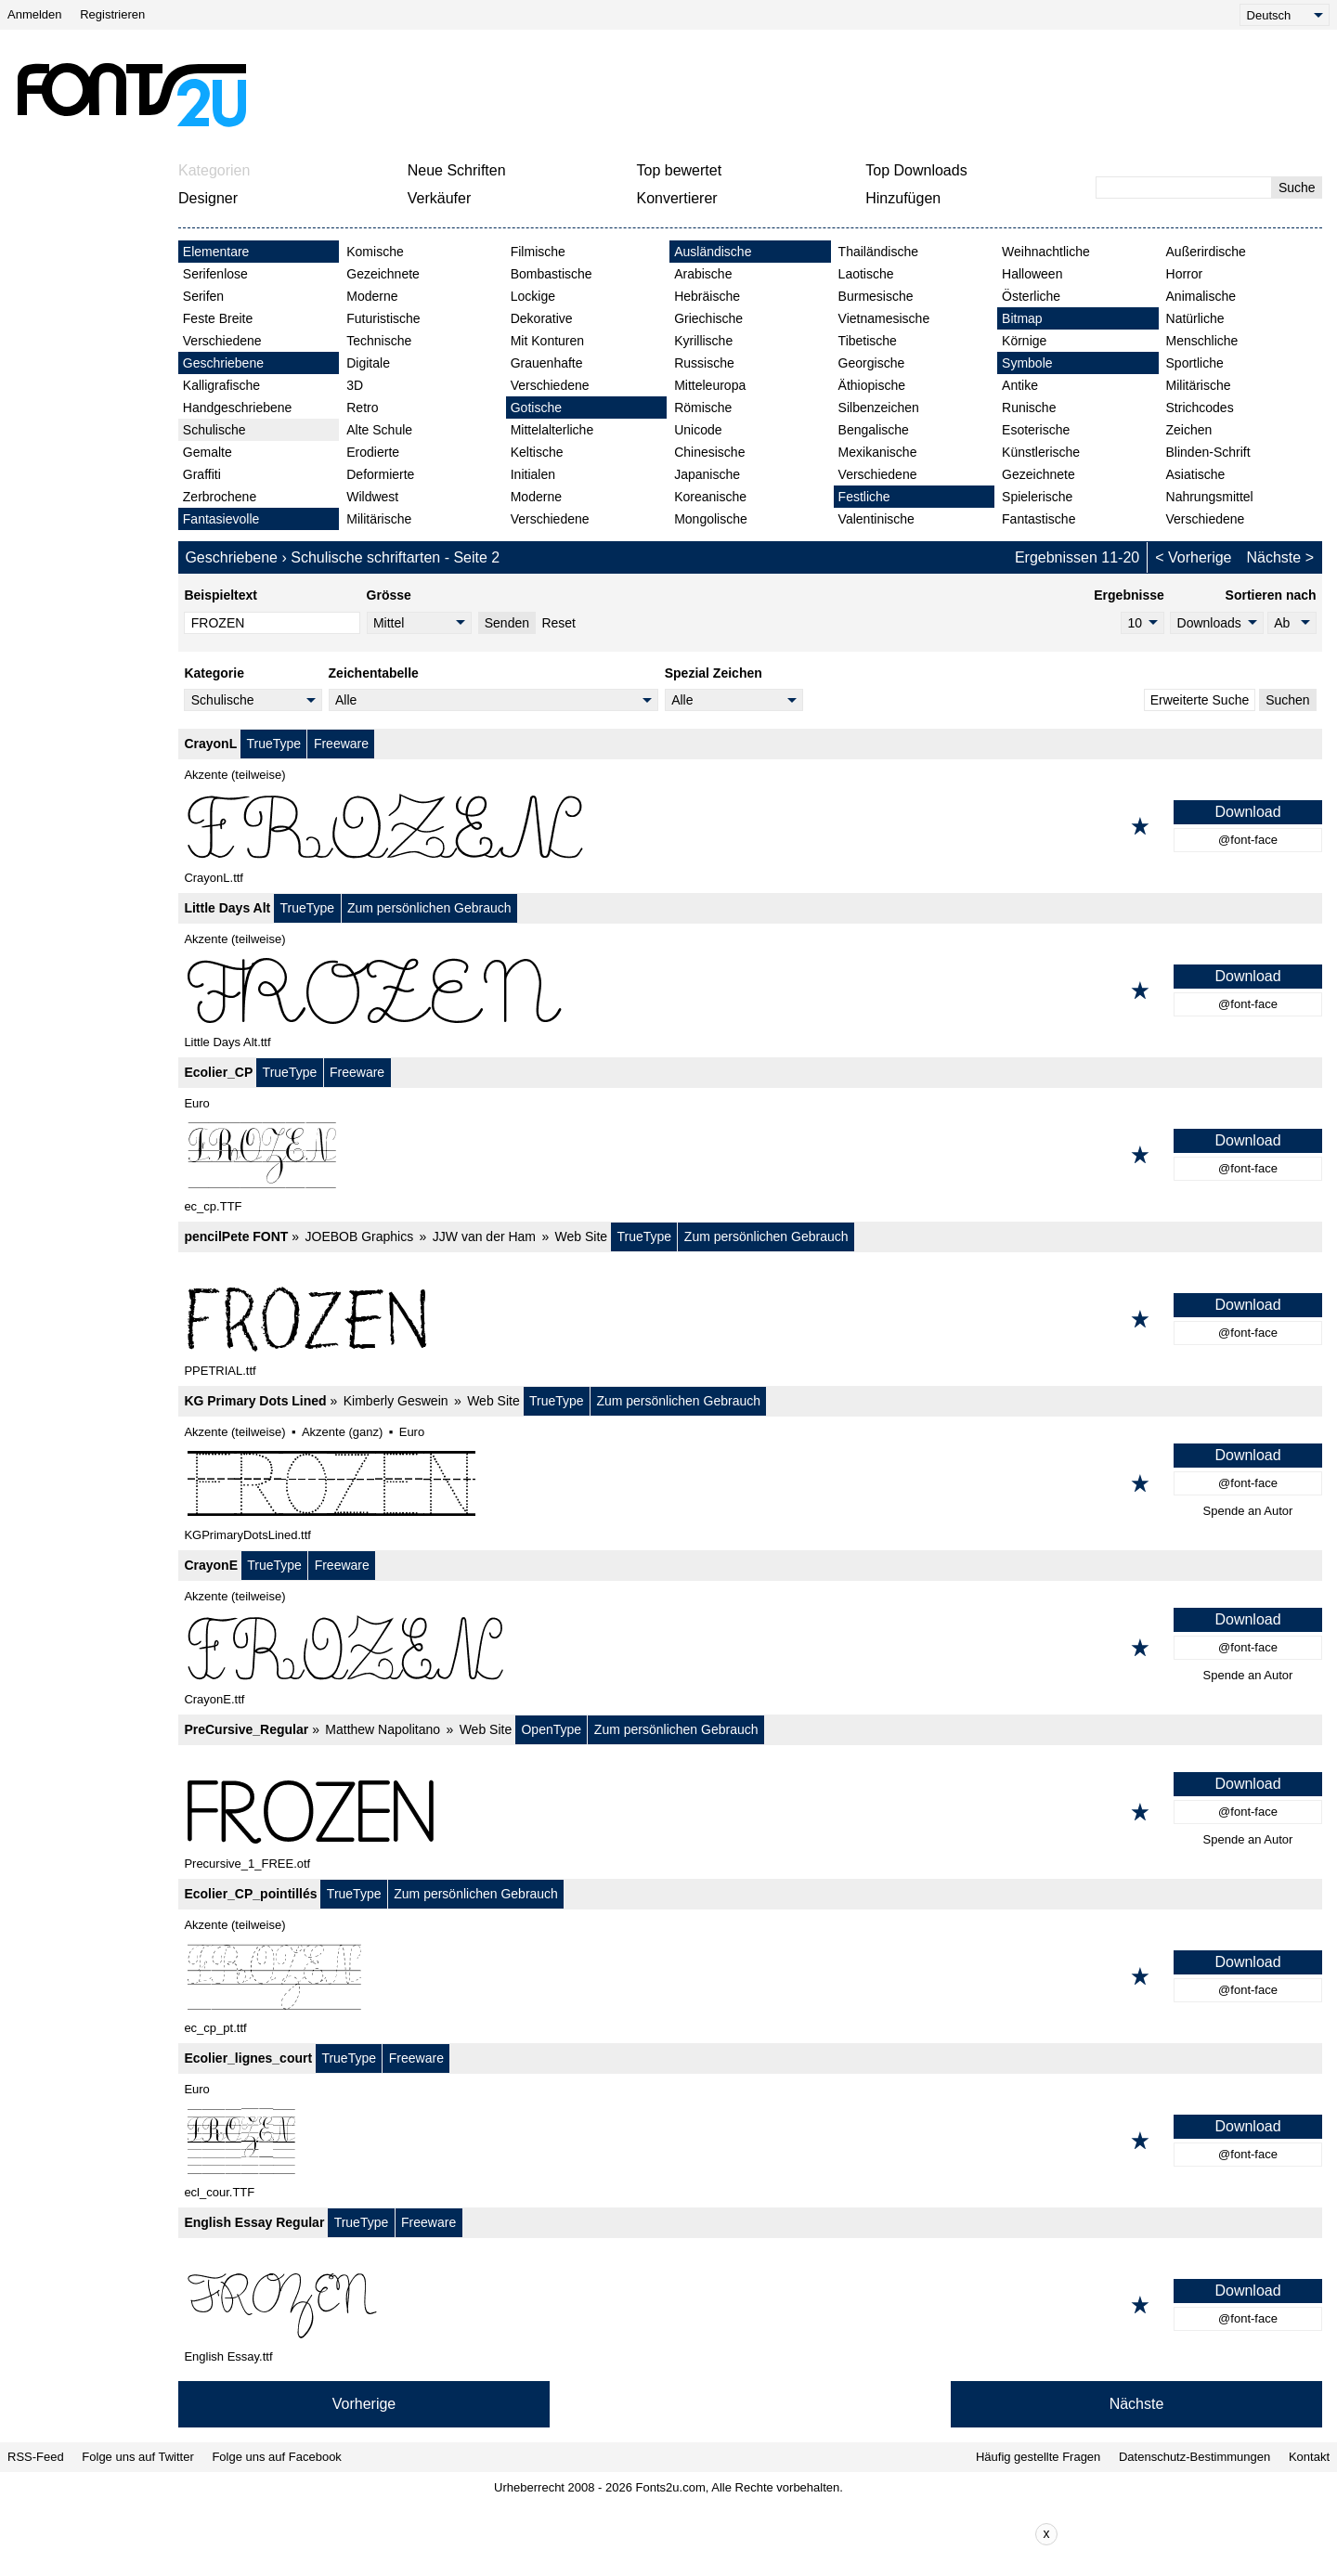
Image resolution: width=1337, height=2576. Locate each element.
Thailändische (878, 251)
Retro (362, 407)
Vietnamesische (884, 318)
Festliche (864, 496)
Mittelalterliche (552, 429)
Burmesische (876, 296)
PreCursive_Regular (246, 1729)
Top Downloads (916, 170)
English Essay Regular (254, 2222)
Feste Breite (218, 318)
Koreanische (710, 496)
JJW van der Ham (484, 1236)
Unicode (697, 429)
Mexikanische (877, 452)
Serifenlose (215, 273)
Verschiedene (222, 340)
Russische (704, 363)
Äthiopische (871, 385)
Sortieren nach (1271, 595)
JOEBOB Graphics (359, 1236)
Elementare (216, 251)
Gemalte (207, 452)
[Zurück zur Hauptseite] (131, 95)
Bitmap (1022, 318)
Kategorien (214, 170)
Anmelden (34, 14)
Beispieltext (220, 595)
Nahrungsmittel (1209, 496)
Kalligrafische (221, 385)
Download (1247, 812)
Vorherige (1200, 557)
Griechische (708, 318)
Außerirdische (1206, 251)
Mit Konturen (547, 340)
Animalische (1201, 296)
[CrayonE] (750, 1648)
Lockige (533, 296)
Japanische (707, 474)
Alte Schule (379, 429)
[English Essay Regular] (750, 2305)
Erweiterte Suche (1200, 700)
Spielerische (1037, 496)
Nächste (1274, 557)
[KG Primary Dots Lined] (750, 1483)
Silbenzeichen (878, 407)
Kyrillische (703, 340)
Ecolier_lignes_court (248, 2058)
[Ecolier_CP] (750, 1155)
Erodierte (372, 452)
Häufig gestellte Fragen (1038, 2457)
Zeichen (1189, 429)
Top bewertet (679, 170)
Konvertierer (677, 198)
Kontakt (1309, 2457)
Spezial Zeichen (713, 673)
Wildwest (372, 496)
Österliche (1031, 296)
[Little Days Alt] (750, 990)
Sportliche (1195, 363)
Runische (1029, 407)
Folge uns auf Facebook (276, 2457)
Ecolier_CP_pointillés (250, 1893)
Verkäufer (439, 198)
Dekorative (542, 318)
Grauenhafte (547, 363)
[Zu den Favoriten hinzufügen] (1140, 826)
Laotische (866, 273)
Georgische (871, 363)
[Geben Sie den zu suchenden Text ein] (1184, 187)
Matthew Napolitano (382, 1729)
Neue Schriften (457, 170)
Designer (208, 198)
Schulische (214, 429)
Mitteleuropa (710, 385)
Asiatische (1196, 474)
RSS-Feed (35, 2457)
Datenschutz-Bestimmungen (1194, 2457)
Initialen (533, 474)
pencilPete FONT (236, 1236)
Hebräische (707, 296)
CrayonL (210, 743)
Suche (1297, 187)
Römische (703, 407)
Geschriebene (223, 363)
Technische (378, 340)
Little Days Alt (227, 907)
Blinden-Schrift (1208, 452)
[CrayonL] (750, 826)
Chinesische (709, 452)
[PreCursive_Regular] (750, 1812)
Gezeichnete (383, 273)
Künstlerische (1041, 452)
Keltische (537, 452)
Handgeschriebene (237, 407)
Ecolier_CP (218, 1072)
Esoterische (1036, 429)
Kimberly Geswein (396, 1400)
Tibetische (867, 340)
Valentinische (876, 518)
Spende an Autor (1248, 1511)
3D (354, 385)
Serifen (203, 296)
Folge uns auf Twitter (137, 2457)
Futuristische (383, 318)
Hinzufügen (903, 198)
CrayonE (211, 1565)
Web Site (581, 1236)
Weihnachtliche (1046, 251)
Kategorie (214, 673)
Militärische (378, 518)
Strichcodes (1200, 407)
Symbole (1027, 363)
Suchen (1287, 700)
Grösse (389, 595)
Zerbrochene (219, 496)
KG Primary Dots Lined (255, 1400)
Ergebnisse (1128, 595)
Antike (1020, 385)
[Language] (1285, 15)
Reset (558, 622)
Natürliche (1195, 318)
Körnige (1024, 340)
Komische (374, 251)
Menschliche (1202, 340)
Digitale (368, 363)
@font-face (1248, 840)
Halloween (1032, 273)
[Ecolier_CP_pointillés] (750, 1976)
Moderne (371, 296)
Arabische (703, 273)
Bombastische (551, 273)
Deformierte (380, 474)
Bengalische (873, 429)
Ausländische (712, 251)
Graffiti (202, 474)
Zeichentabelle (374, 673)
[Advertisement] (676, 94)
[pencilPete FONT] (750, 1319)
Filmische (538, 251)
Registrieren (112, 14)
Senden (507, 622)
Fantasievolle (221, 518)
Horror (1184, 273)
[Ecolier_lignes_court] (750, 2140)
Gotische (536, 407)
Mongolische (710, 518)
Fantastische (1038, 518)
